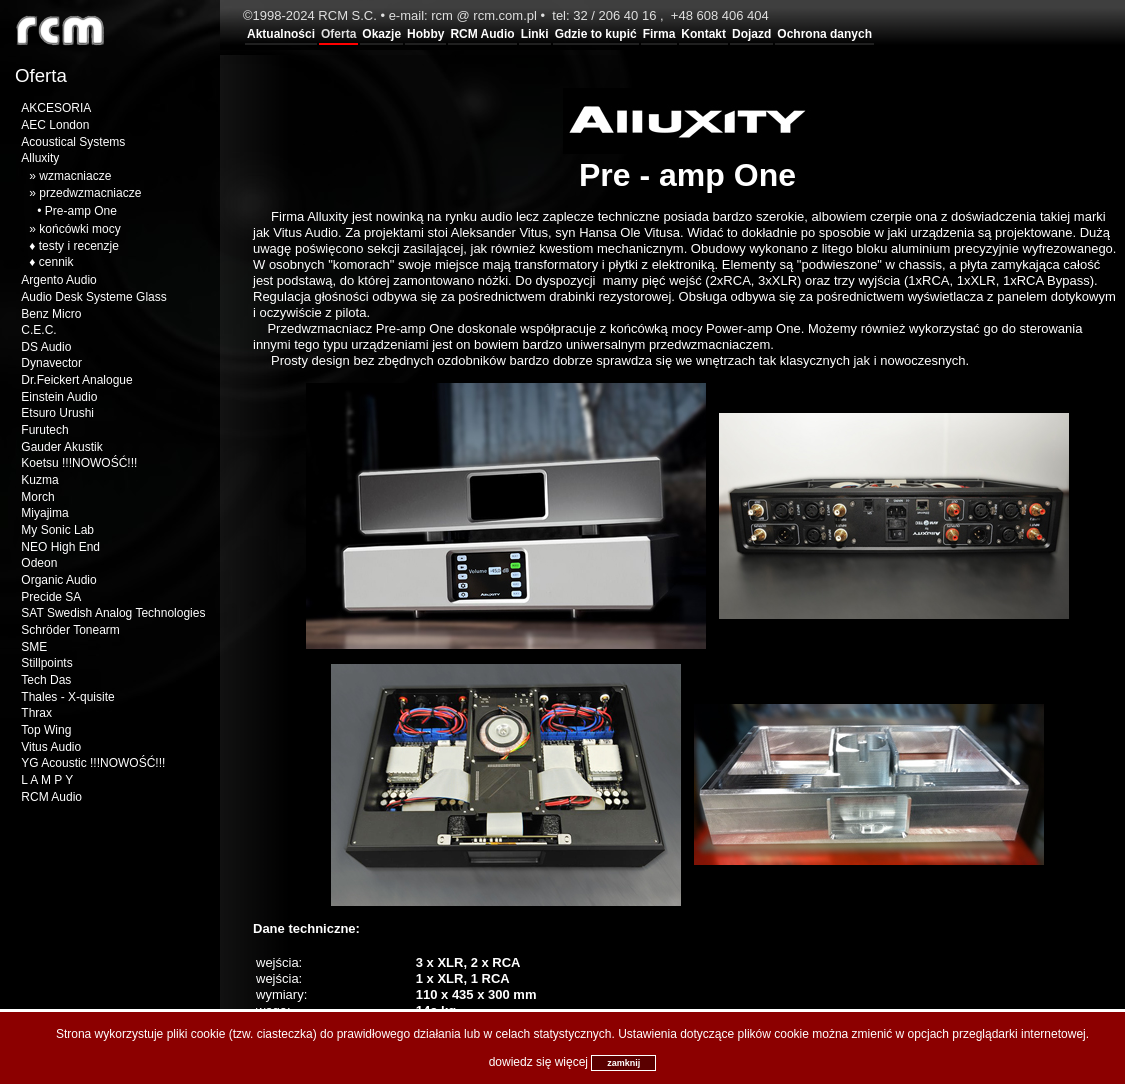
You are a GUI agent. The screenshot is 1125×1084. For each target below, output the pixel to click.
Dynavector (51, 363)
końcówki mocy (79, 229)
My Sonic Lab (57, 530)
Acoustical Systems (73, 142)
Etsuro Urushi (57, 413)
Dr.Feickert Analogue (76, 380)
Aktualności (281, 34)
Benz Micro (51, 314)
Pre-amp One (81, 211)
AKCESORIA (56, 108)
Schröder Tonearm (70, 630)
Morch (37, 497)
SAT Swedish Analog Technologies (113, 613)
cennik (56, 262)
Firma (659, 34)
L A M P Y (47, 780)
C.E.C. (38, 330)
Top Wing (46, 730)
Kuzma (39, 480)
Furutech (44, 430)
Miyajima (44, 513)
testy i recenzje (79, 246)
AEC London (55, 125)
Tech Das (46, 680)
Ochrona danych (824, 34)
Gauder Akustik (61, 447)
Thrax (36, 713)
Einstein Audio (59, 397)
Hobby (425, 34)
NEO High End (60, 547)
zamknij (623, 1063)
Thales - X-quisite (67, 697)
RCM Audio (482, 34)
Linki (535, 34)
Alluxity (40, 158)
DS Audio (46, 347)
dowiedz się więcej (538, 1062)
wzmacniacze (75, 176)
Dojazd (751, 34)
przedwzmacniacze (90, 193)
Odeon (39, 563)
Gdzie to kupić (596, 34)
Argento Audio (58, 280)
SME (34, 647)
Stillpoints (46, 663)
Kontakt (703, 34)
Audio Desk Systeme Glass (93, 297)
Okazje (381, 34)
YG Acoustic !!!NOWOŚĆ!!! (93, 763)
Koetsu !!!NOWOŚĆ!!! (79, 463)
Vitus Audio (51, 747)
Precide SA (51, 597)
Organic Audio (58, 580)
